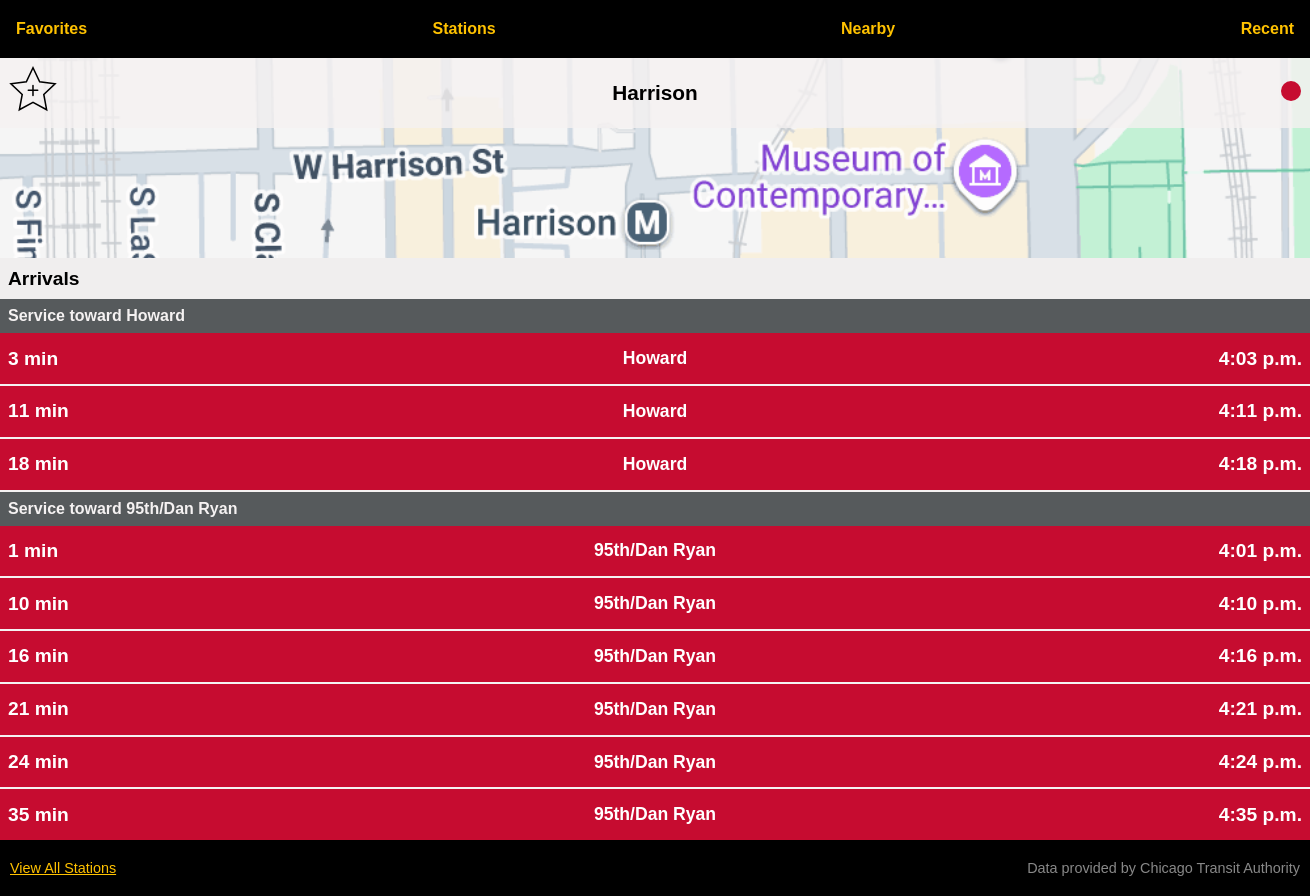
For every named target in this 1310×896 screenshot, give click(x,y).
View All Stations (63, 868)
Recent (1267, 28)
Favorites (51, 28)
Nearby (868, 28)
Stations (464, 28)
